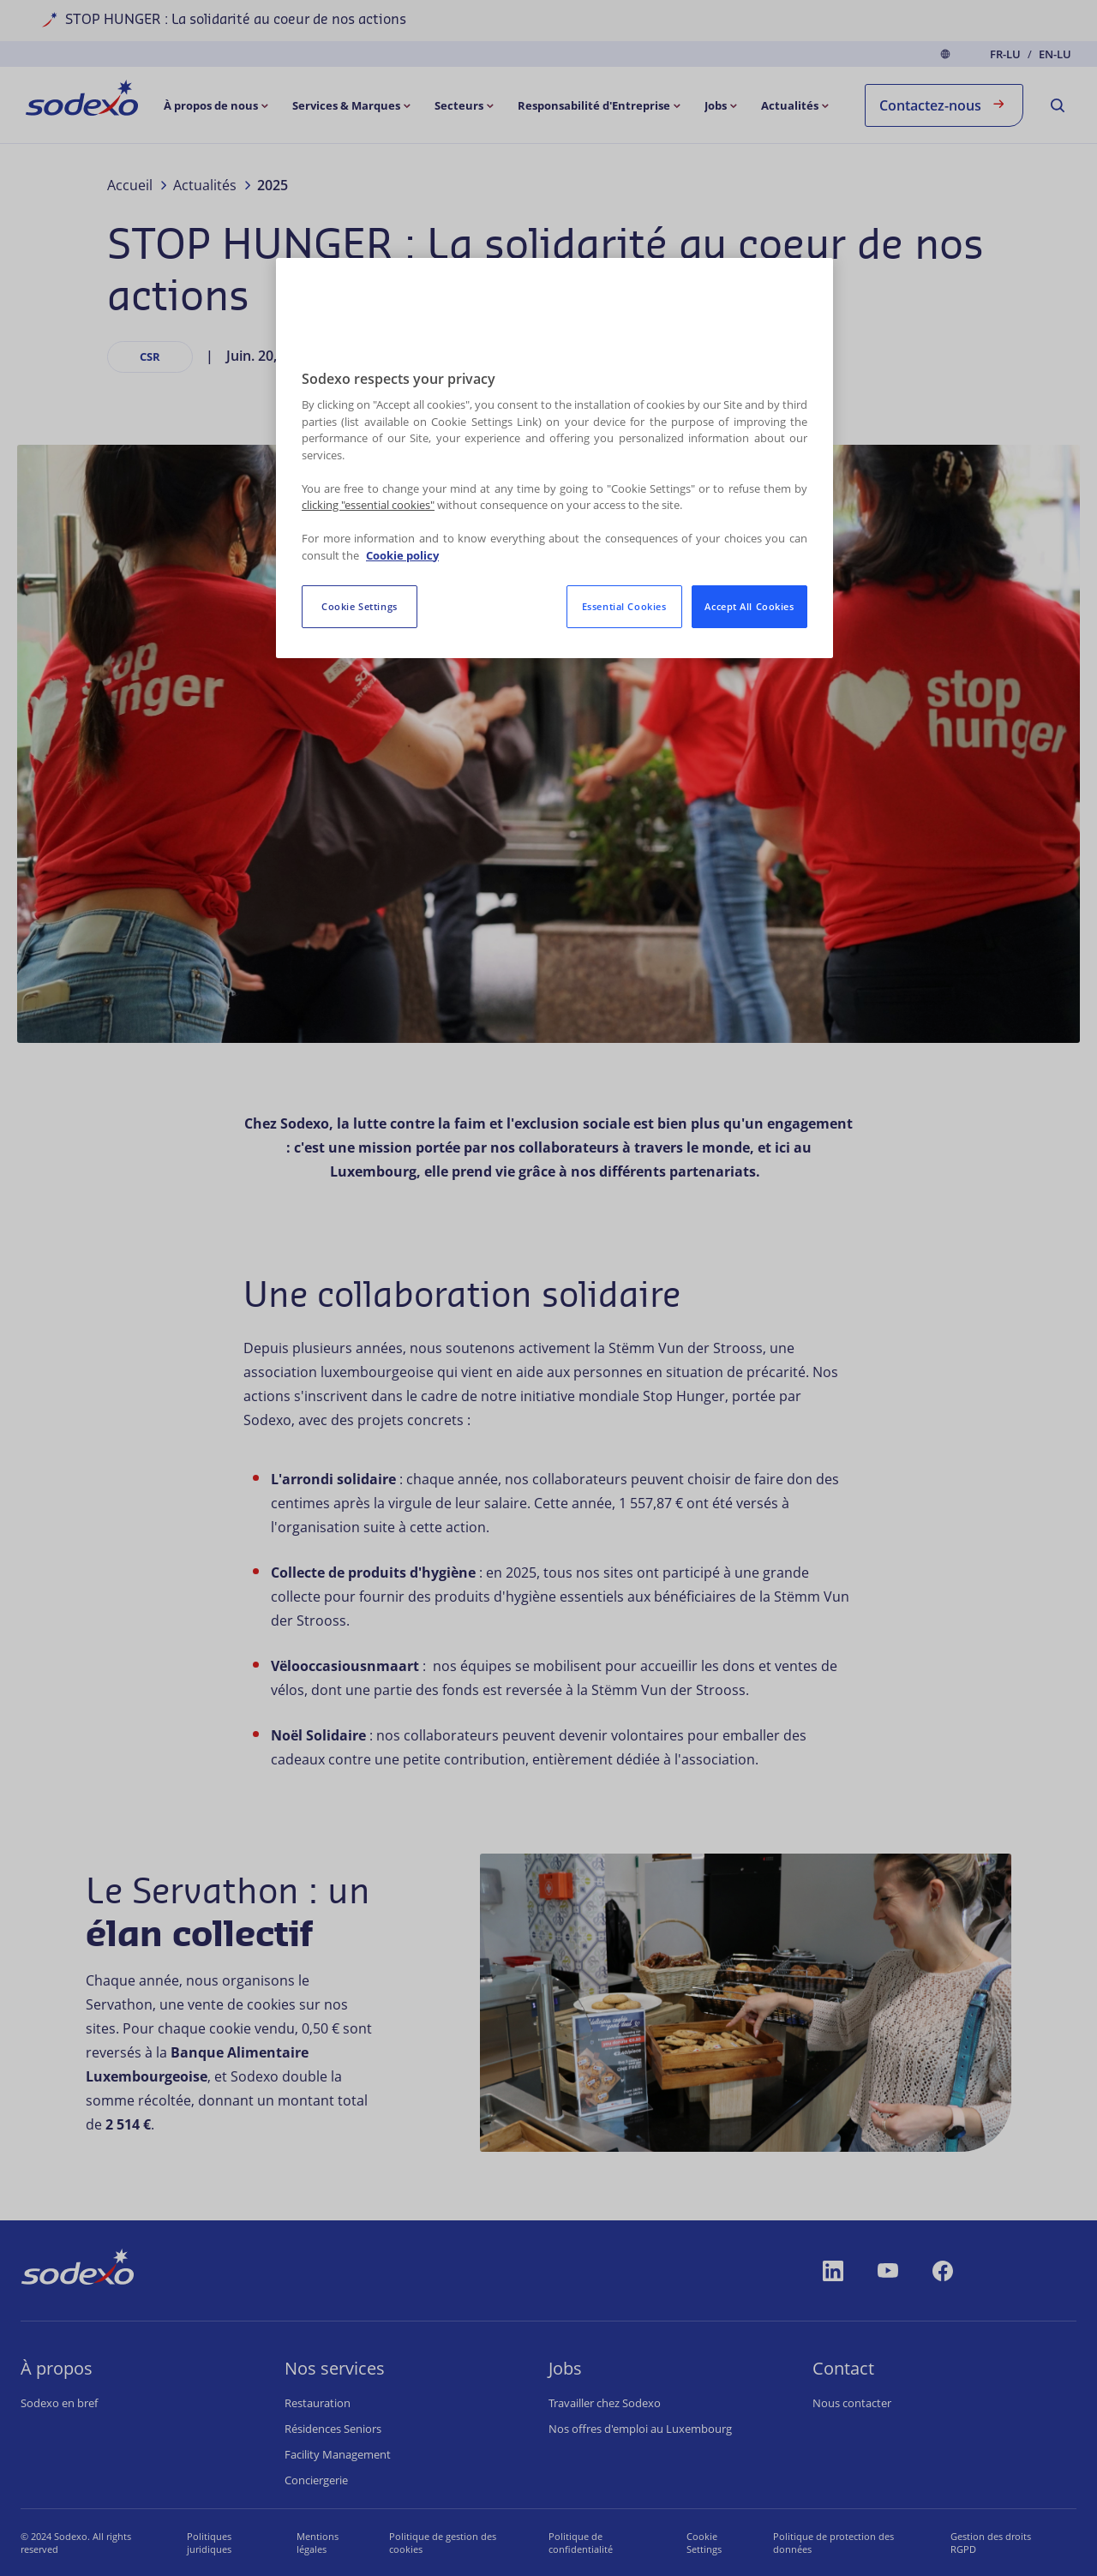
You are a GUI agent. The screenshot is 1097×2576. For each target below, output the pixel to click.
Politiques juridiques (204, 2542)
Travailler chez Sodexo (604, 2403)
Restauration (318, 2403)
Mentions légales (309, 2542)
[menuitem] (82, 101)
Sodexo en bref (59, 2403)
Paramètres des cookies (699, 2542)
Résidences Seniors (333, 2428)
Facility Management (338, 2454)
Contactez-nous (944, 104)
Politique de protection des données (842, 2542)
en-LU (1055, 54)
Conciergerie (316, 2480)
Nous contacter (851, 2403)
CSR (150, 356)
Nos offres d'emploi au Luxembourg (640, 2428)
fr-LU (1005, 54)
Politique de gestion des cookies (431, 2542)
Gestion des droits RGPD (995, 2542)
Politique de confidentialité (564, 2542)
